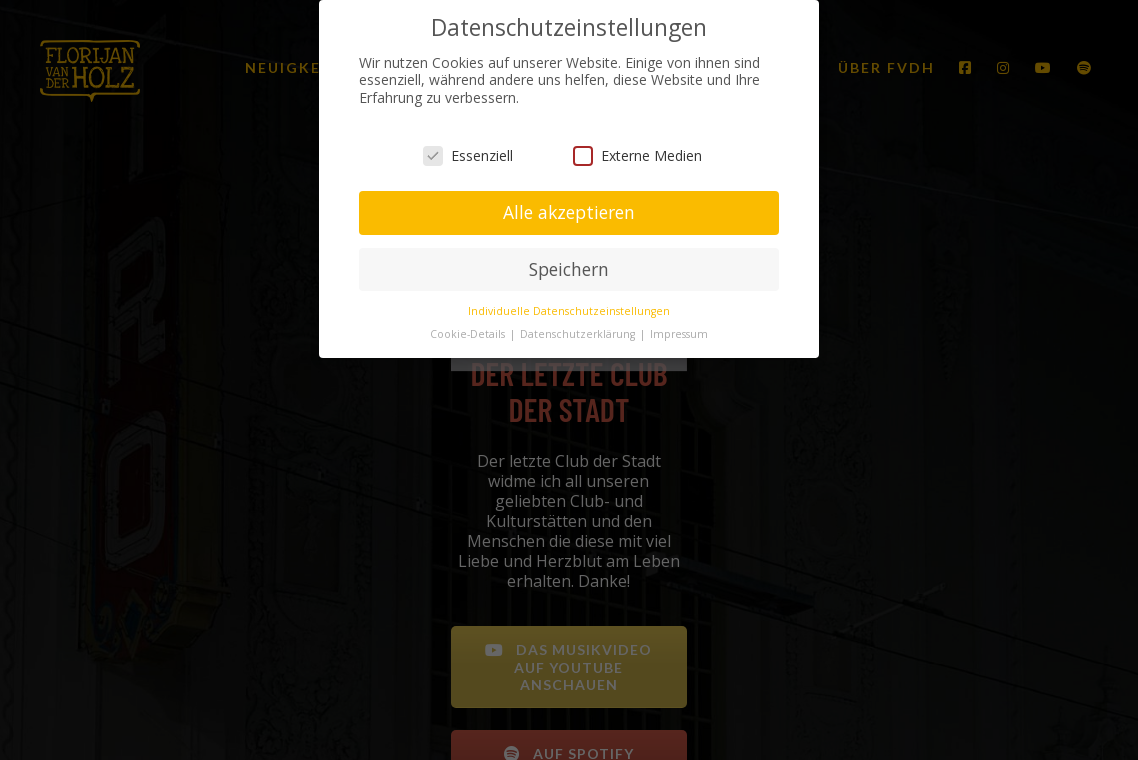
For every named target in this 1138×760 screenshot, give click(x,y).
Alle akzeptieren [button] (569, 210)
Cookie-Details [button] (469, 332)
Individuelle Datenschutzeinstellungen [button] (569, 309)
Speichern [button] (569, 267)
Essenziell (468, 153)
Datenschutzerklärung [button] (579, 332)
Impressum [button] (679, 332)
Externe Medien (637, 153)
